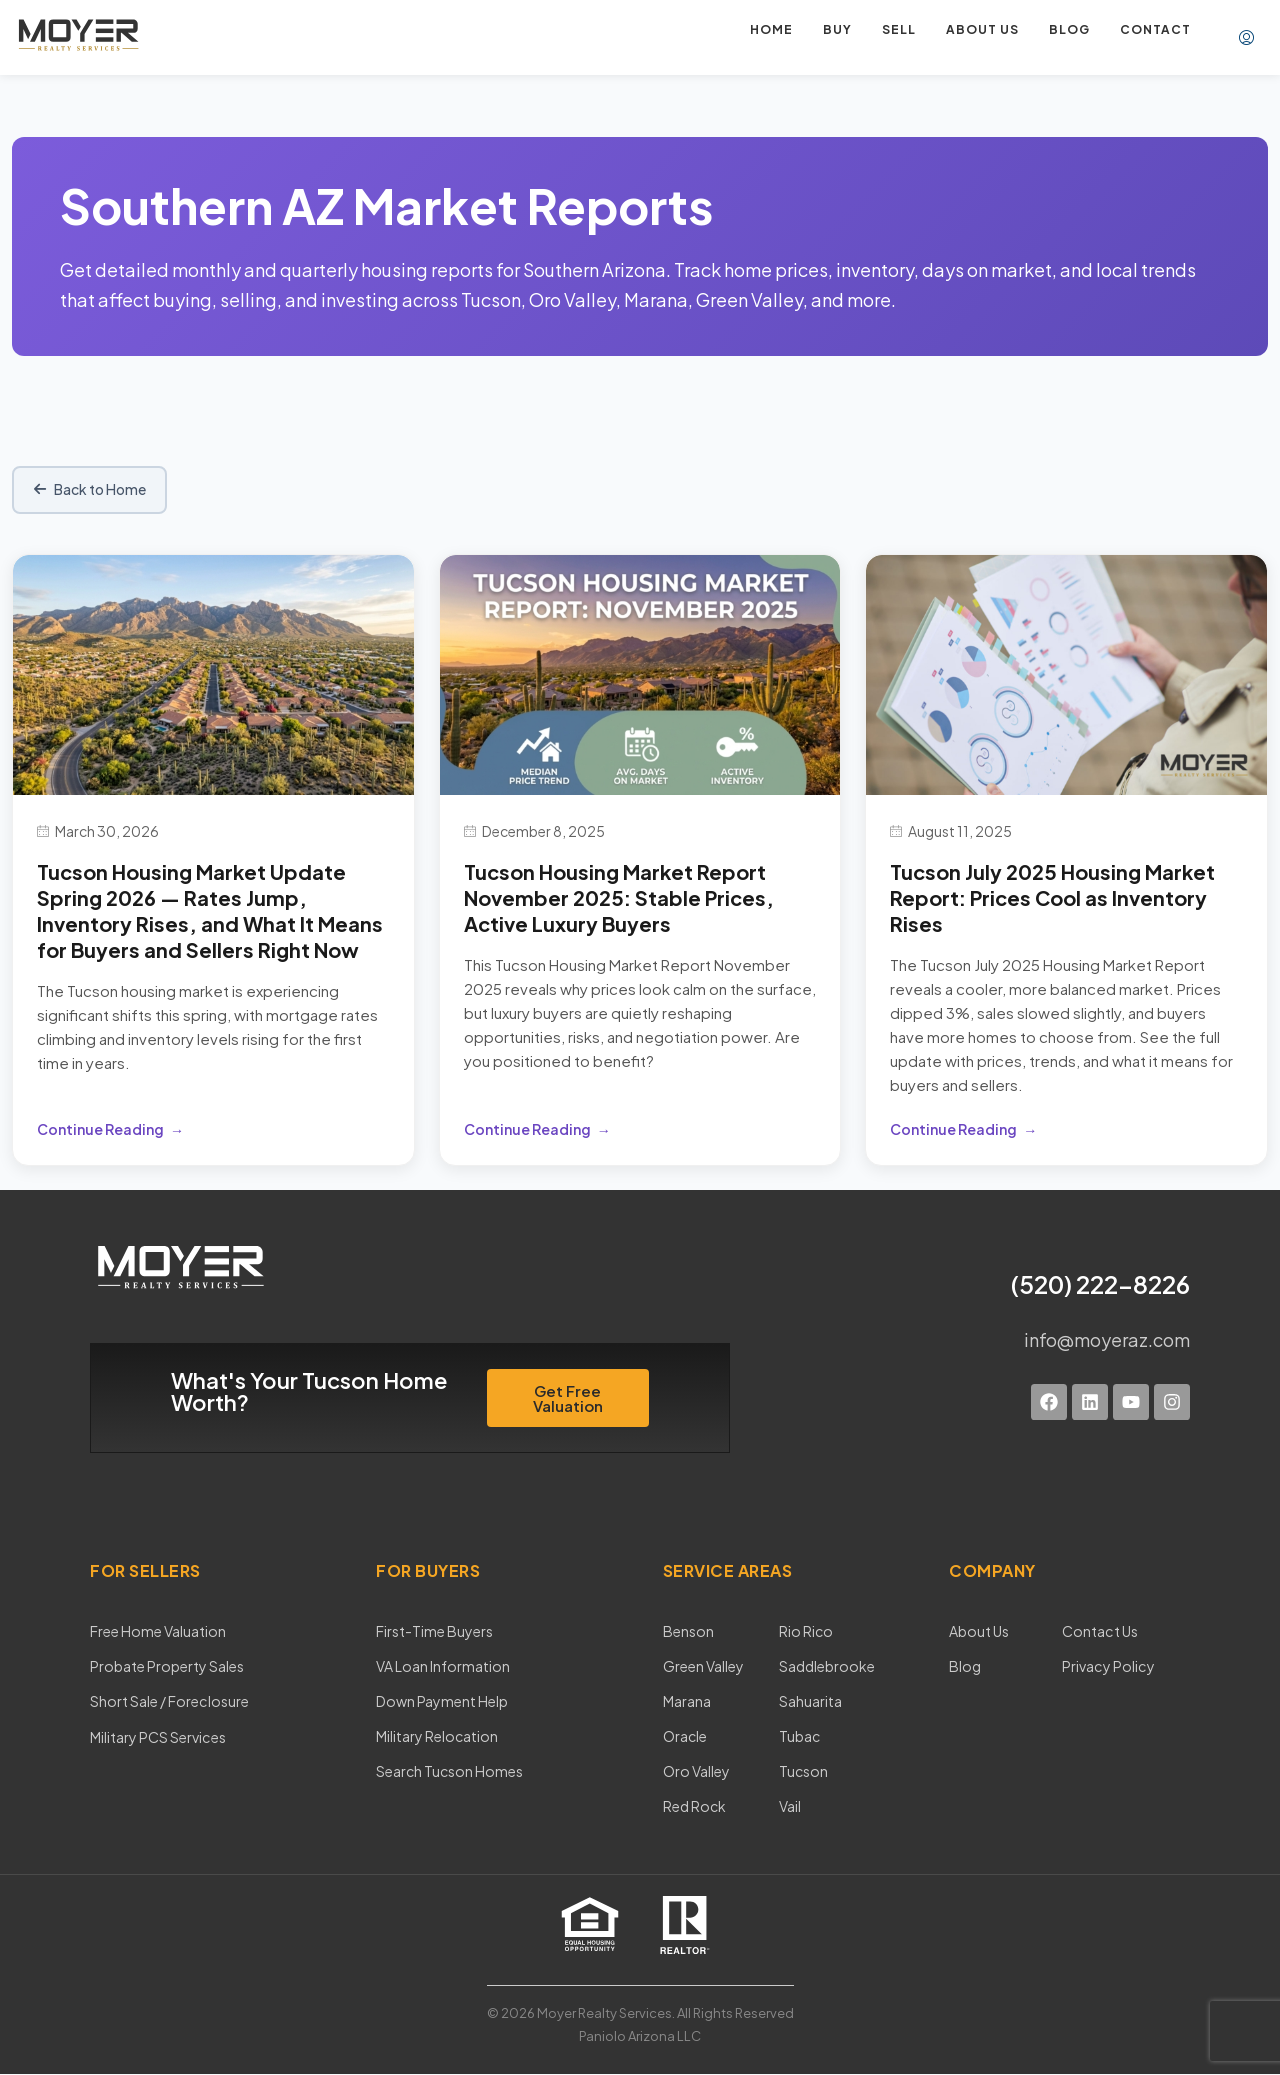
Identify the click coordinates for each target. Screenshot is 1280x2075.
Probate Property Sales (167, 1666)
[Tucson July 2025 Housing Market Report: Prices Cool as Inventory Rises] (1066, 672)
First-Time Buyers (434, 1631)
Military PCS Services (157, 1736)
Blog (1069, 29)
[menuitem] (1246, 38)
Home (771, 29)
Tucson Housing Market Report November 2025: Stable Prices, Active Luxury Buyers (619, 897)
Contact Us (1097, 1631)
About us (982, 29)
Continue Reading (100, 1129)
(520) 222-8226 (1100, 1284)
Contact (1155, 29)
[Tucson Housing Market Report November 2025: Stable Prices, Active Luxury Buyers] (640, 672)
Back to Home (90, 490)
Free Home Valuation (158, 1631)
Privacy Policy (1105, 1666)
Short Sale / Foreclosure (169, 1701)
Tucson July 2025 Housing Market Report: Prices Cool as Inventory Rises (1052, 897)
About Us (979, 1631)
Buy (837, 29)
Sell (899, 29)
